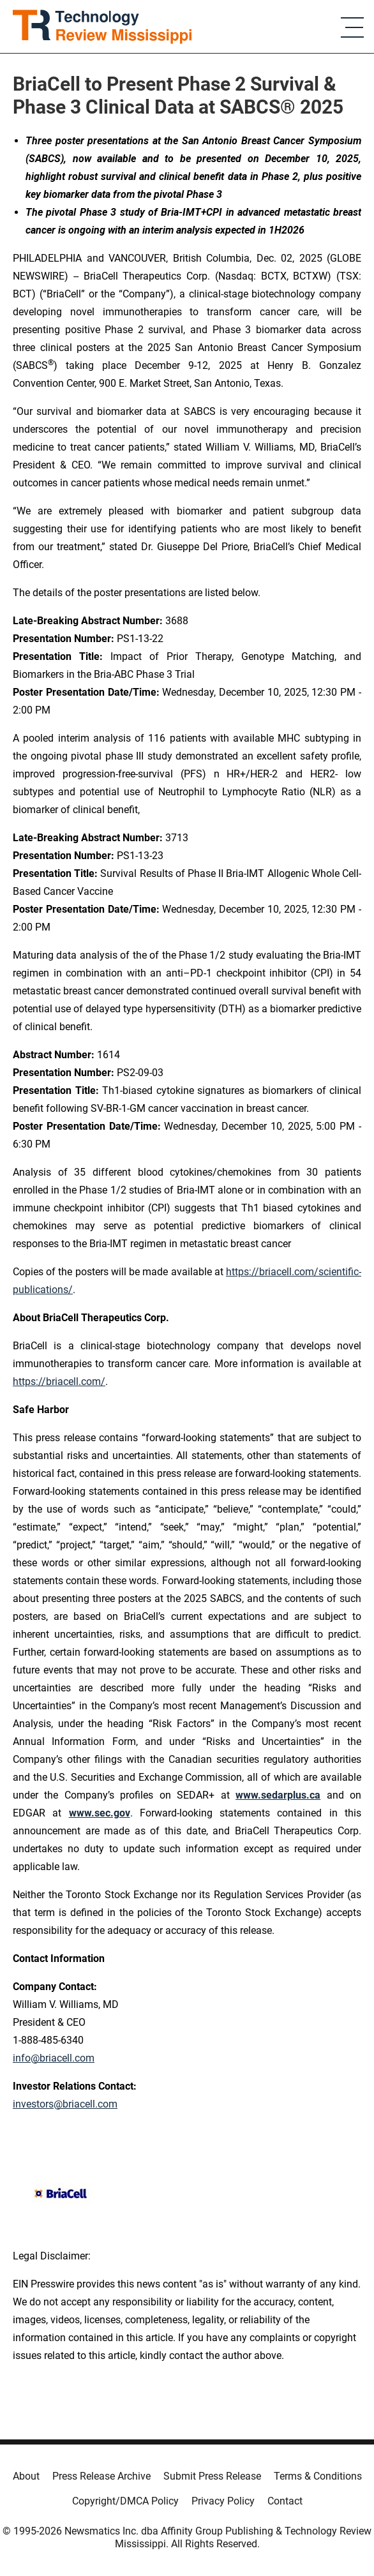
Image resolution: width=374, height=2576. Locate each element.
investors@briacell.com (65, 2104)
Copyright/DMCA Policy (125, 2501)
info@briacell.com (53, 2058)
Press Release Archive (101, 2476)
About (26, 2476)
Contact (285, 2501)
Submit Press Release (212, 2476)
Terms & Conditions (318, 2476)
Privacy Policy (223, 2501)
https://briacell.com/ (59, 1381)
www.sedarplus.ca (278, 1795)
